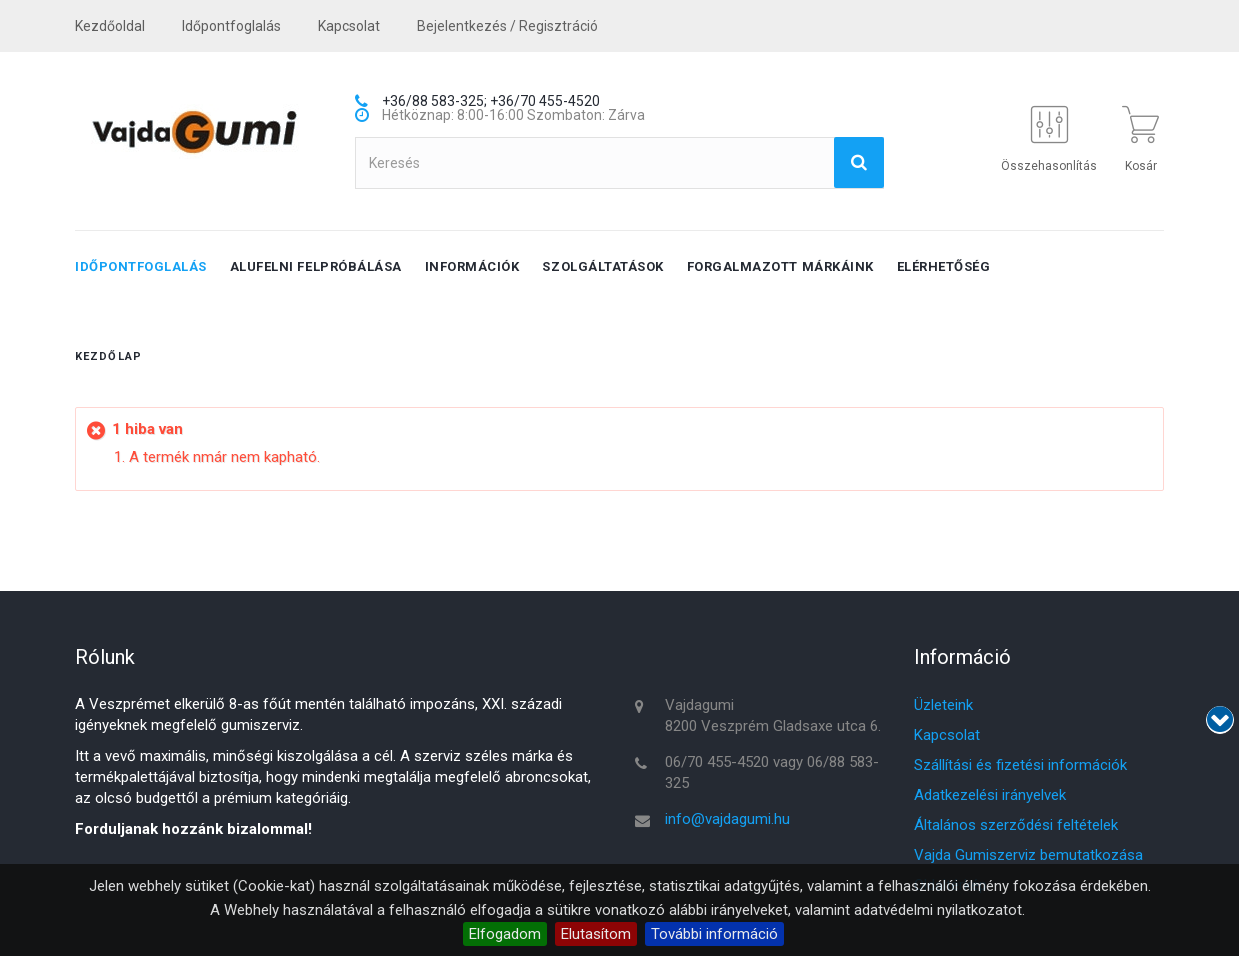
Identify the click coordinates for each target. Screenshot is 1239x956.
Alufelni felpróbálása (316, 266)
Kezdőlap (108, 356)
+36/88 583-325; (434, 101)
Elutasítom (596, 934)
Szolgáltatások (602, 266)
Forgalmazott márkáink (780, 266)
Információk (472, 266)
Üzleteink (943, 705)
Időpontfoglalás (231, 26)
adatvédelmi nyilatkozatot (938, 910)
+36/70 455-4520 (545, 101)
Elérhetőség (944, 266)
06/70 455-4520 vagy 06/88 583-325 (772, 772)
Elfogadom (505, 934)
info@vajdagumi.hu (727, 819)
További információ (714, 934)
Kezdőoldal (110, 26)
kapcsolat (349, 26)
